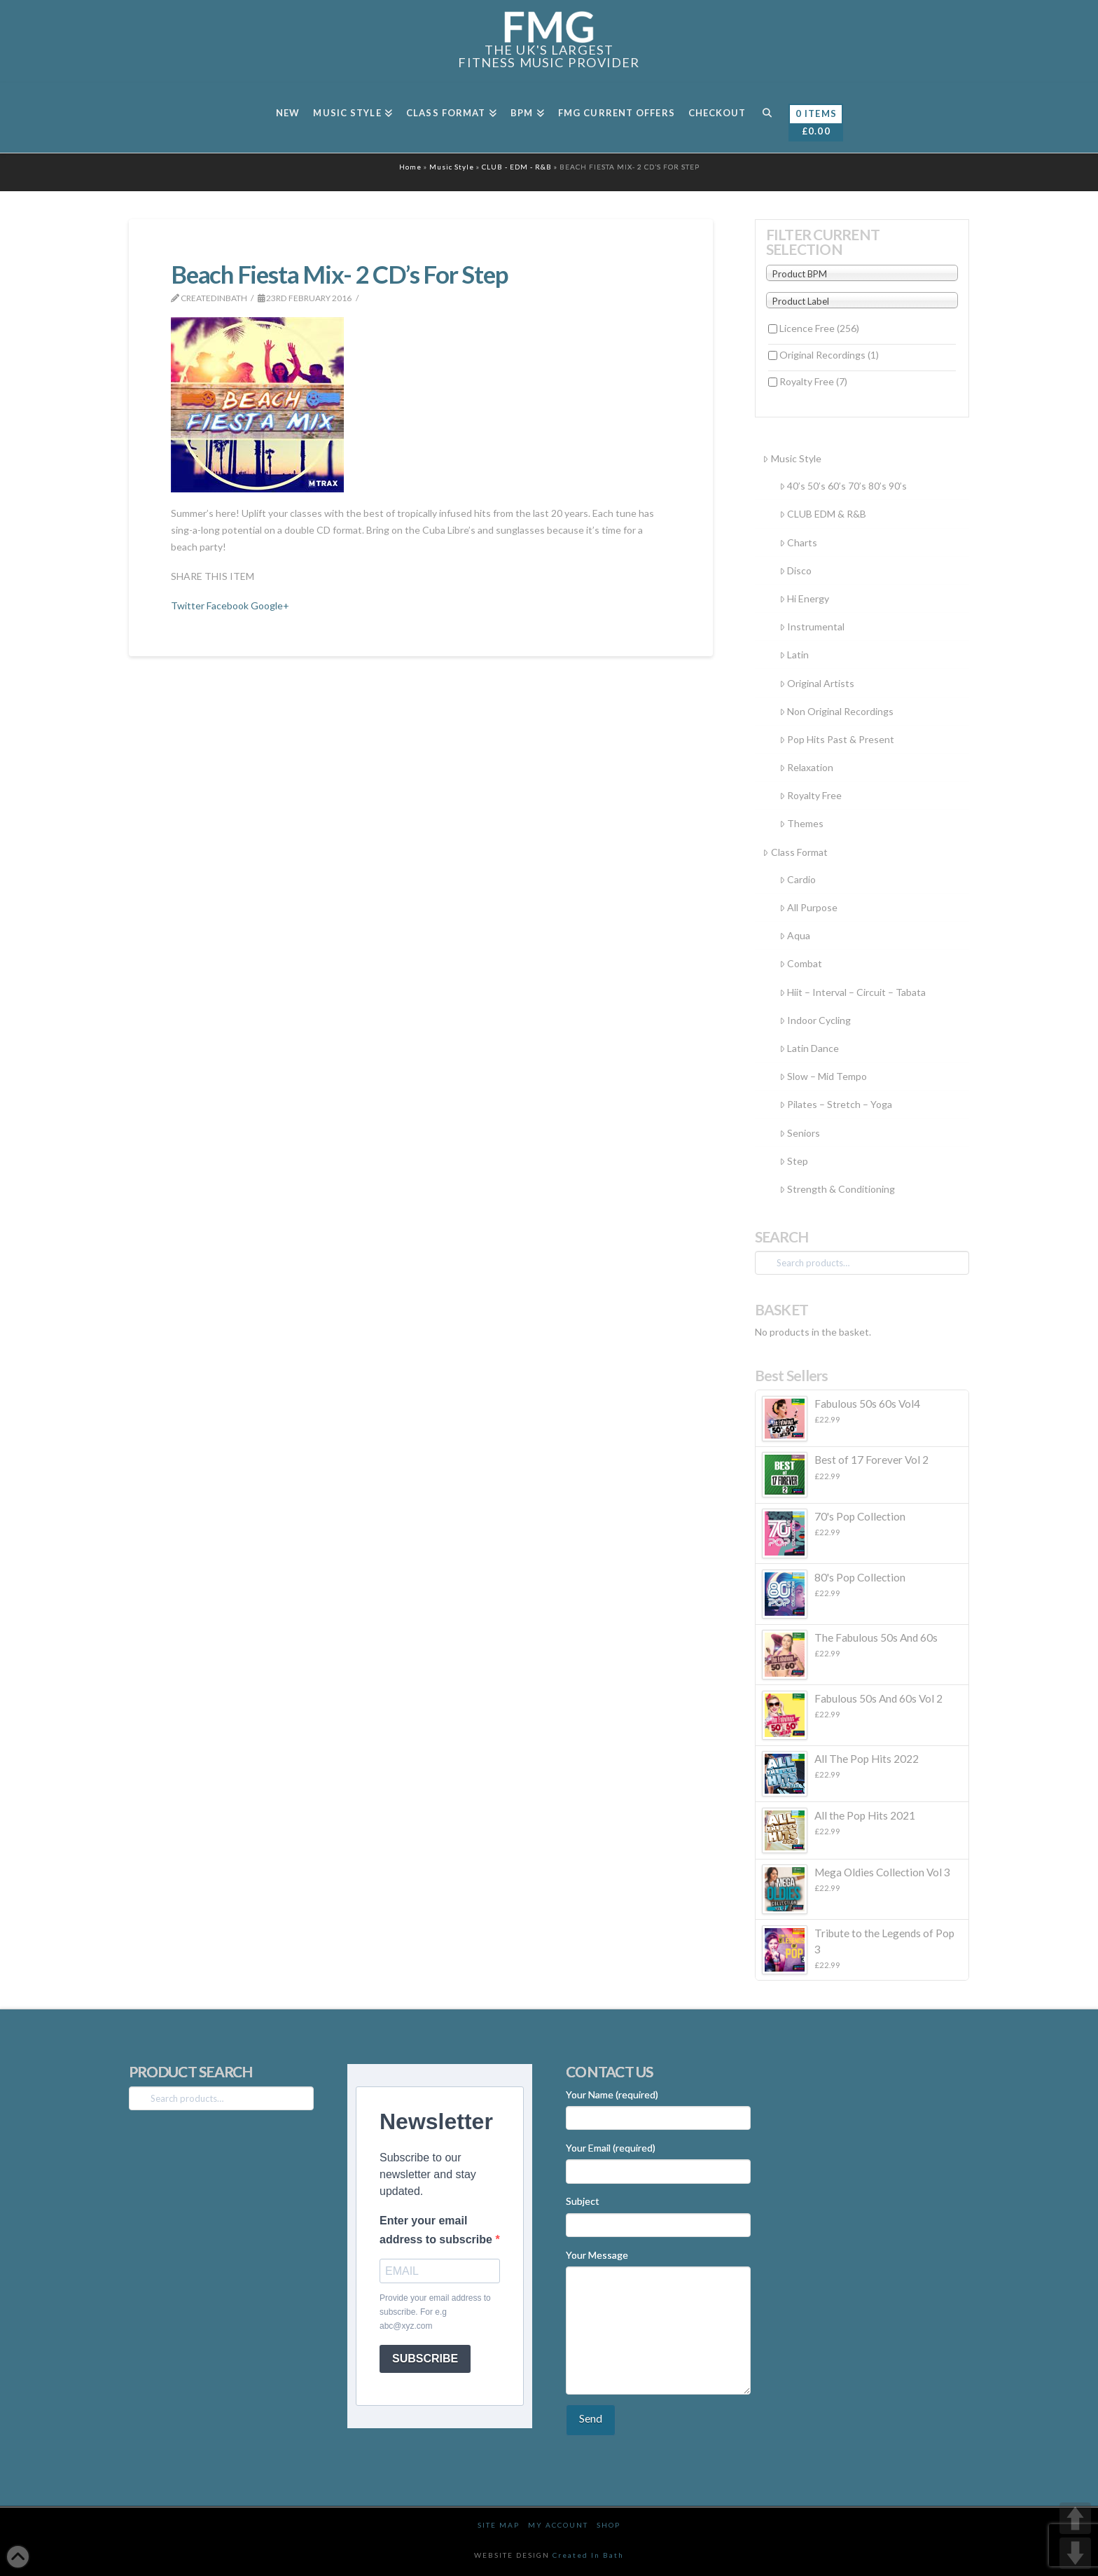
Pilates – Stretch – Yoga (835, 1104)
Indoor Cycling (815, 1020)
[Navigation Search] (766, 118)
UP (1075, 2518)
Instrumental (812, 626)
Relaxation (806, 767)
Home (410, 166)
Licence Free (819, 328)
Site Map (499, 2525)
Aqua (794, 935)
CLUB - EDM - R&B (517, 166)
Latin (794, 654)
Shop (608, 2525)
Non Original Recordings (836, 711)
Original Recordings (829, 355)
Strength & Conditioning (837, 1189)
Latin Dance (809, 1048)
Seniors (799, 1133)
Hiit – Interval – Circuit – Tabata (852, 992)
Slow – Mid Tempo (823, 1076)
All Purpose (808, 907)
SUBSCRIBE (425, 2358)
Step (793, 1161)
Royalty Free (813, 381)
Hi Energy (804, 598)
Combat (800, 963)
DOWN (1075, 2553)
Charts (798, 542)
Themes (801, 823)
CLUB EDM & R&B (822, 514)
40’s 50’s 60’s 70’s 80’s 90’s (843, 486)
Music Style (451, 166)
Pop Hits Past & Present (836, 739)
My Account (558, 2525)
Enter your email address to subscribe (437, 2230)
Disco (795, 570)
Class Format (795, 852)
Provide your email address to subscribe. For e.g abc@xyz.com (435, 2312)
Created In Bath (588, 2555)
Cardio (797, 879)
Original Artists (816, 683)
